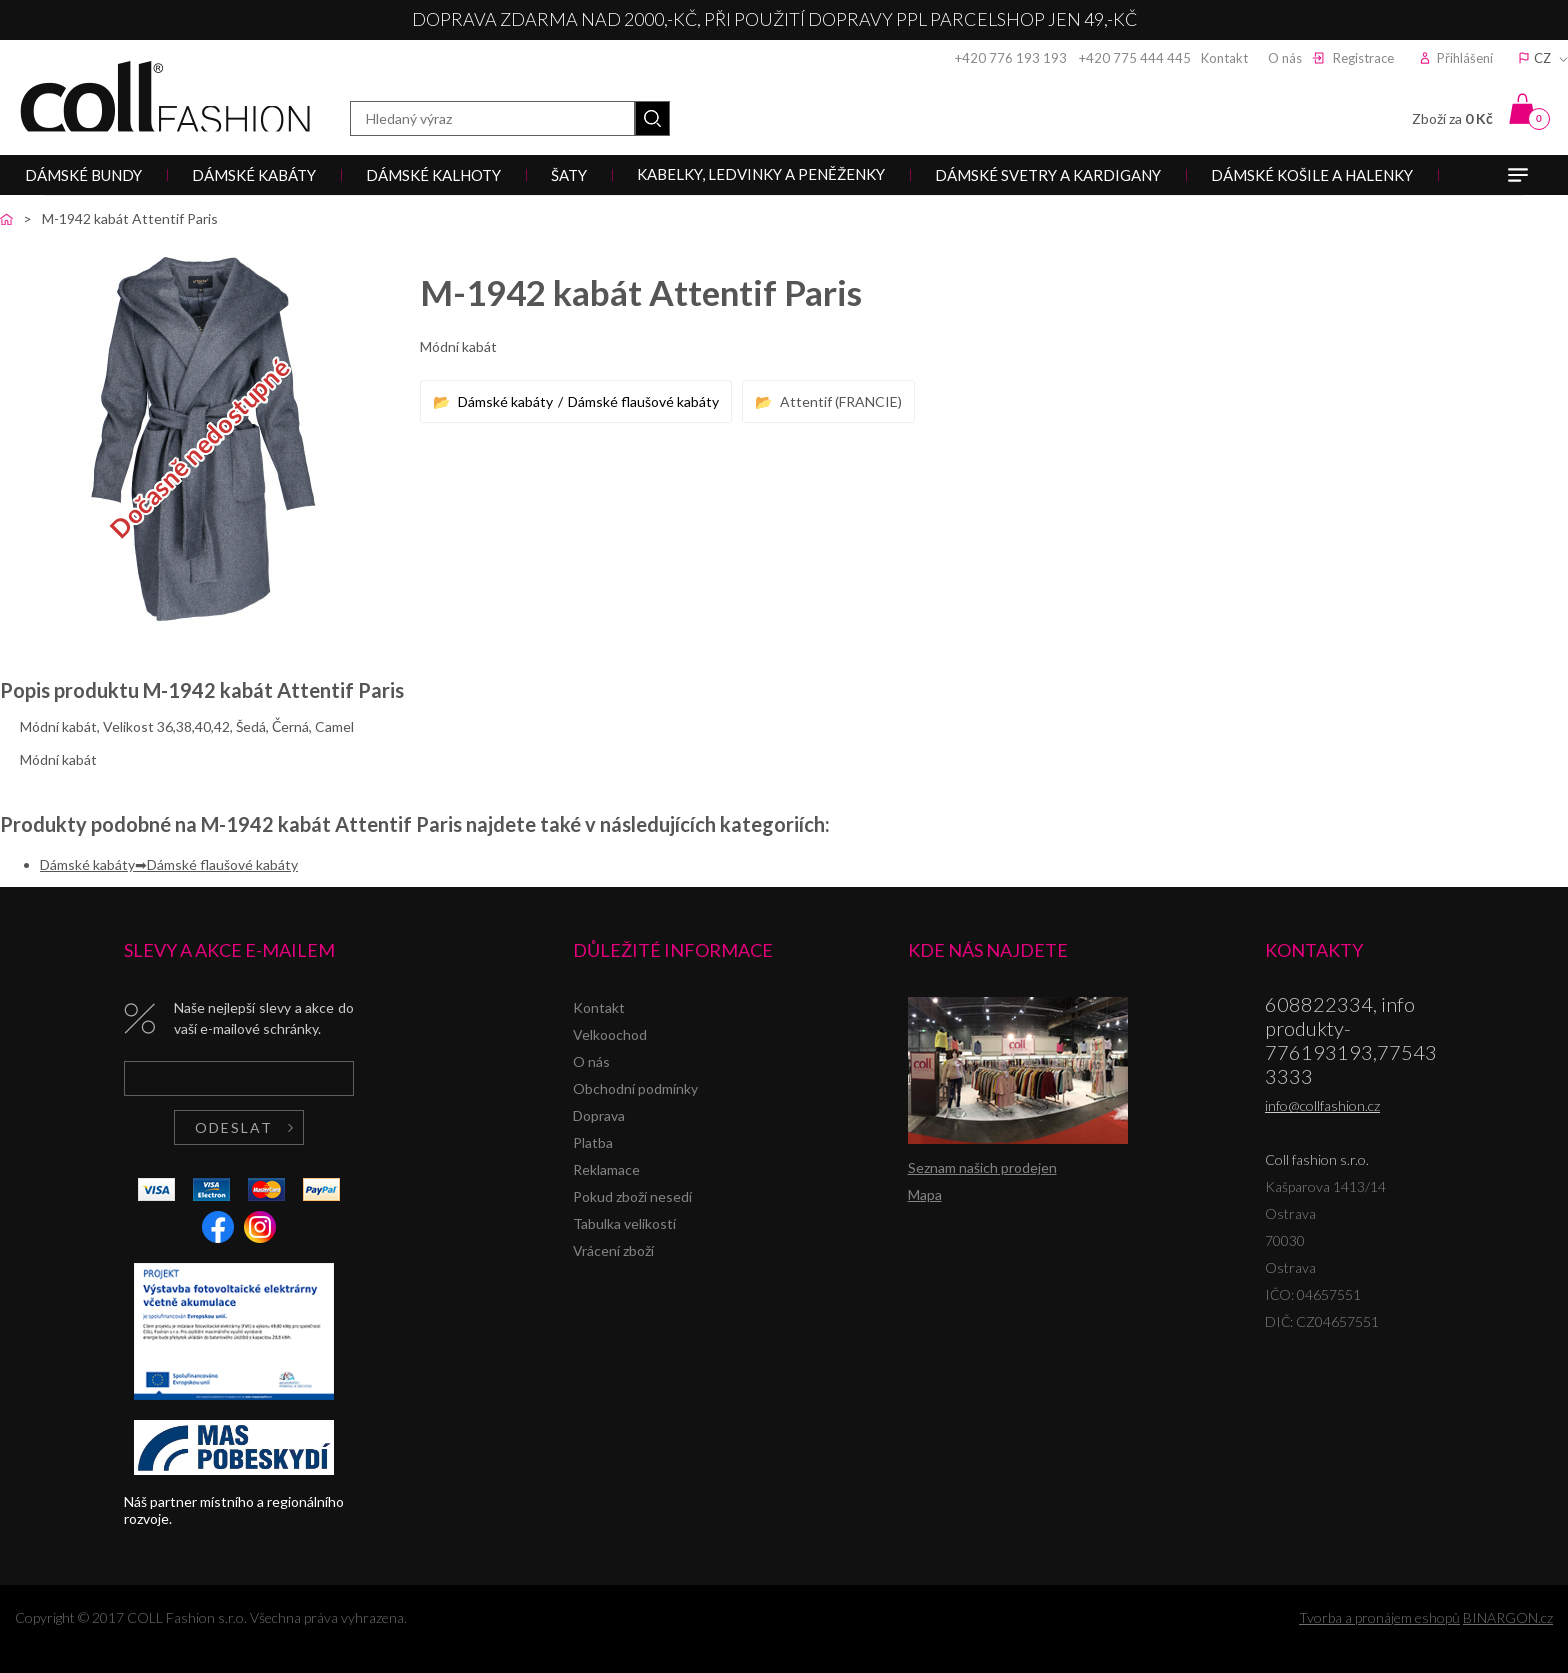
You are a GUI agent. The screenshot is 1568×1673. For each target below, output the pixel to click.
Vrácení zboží (613, 1250)
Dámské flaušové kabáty (643, 401)
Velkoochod (610, 1034)
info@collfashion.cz (1322, 1105)
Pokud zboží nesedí (632, 1196)
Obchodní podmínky (635, 1088)
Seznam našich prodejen (982, 1167)
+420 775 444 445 (1135, 58)
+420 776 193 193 (1011, 58)
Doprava (599, 1115)
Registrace (1363, 58)
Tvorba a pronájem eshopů (1379, 1617)
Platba (593, 1142)
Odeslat (234, 1127)
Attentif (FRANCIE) (841, 401)
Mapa (925, 1194)
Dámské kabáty (505, 401)
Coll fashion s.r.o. (165, 96)
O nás (1285, 58)
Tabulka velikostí (624, 1223)
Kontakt (1224, 58)
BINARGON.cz (1508, 1617)
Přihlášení (1465, 58)
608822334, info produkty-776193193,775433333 (1351, 1040)
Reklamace (606, 1169)
